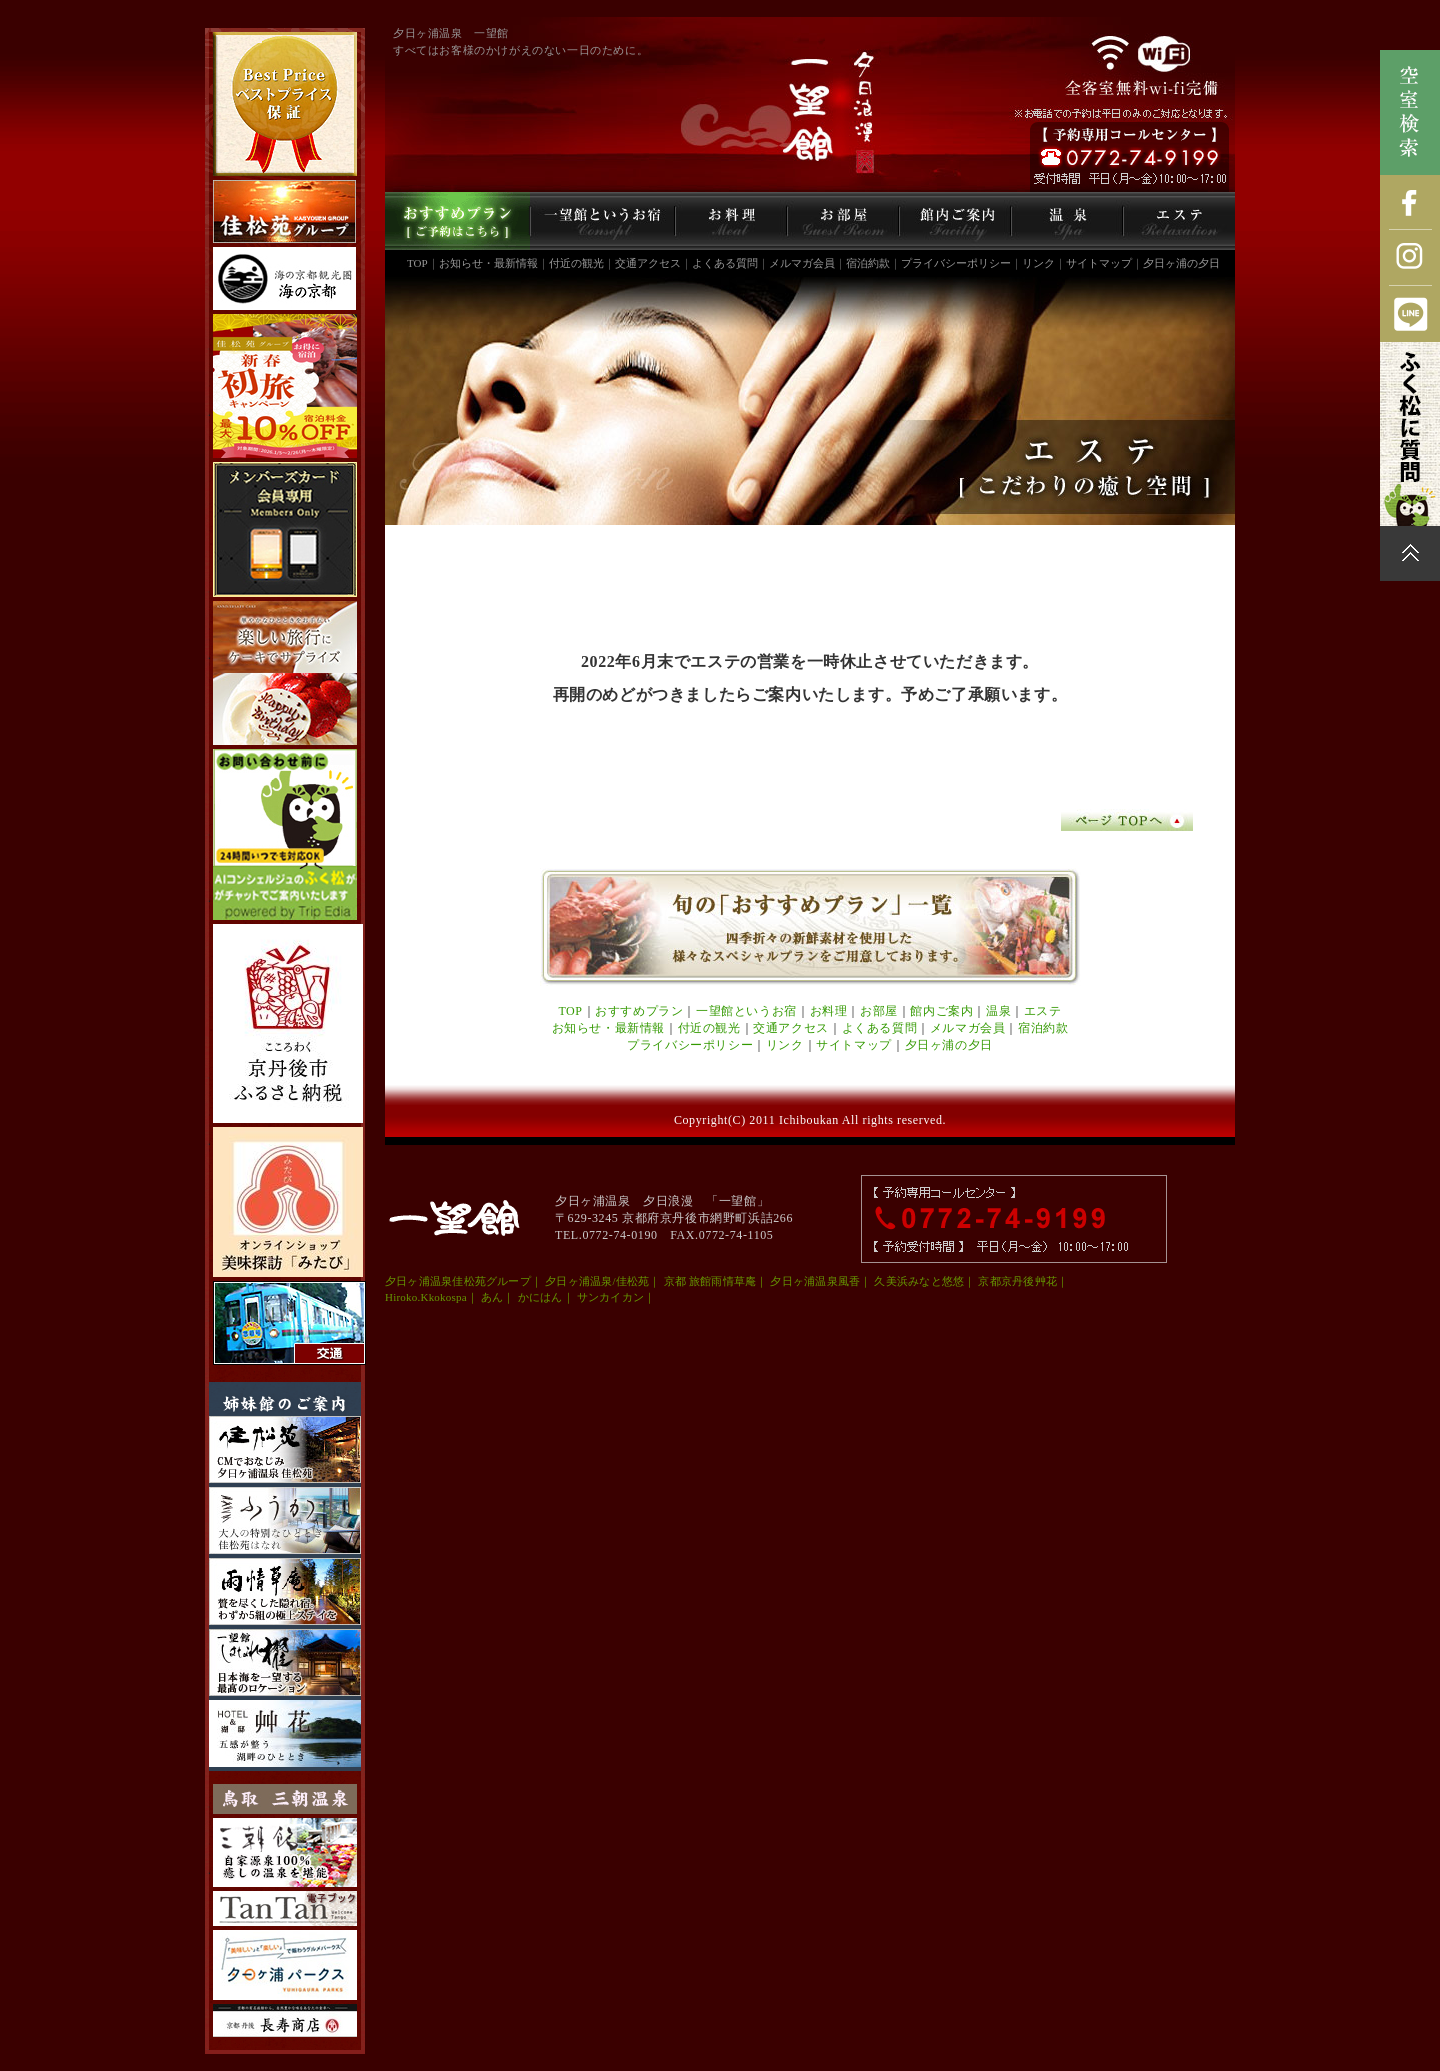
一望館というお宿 (746, 1011)
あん (492, 1297)
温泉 (998, 1011)
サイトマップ (1099, 263)
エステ (1043, 1011)
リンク (1038, 263)
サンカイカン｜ (616, 1297)
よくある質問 (725, 263)
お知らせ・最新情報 (488, 263)
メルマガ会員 (802, 263)
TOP (417, 263)
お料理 (829, 1011)
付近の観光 (576, 263)
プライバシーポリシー (956, 263)
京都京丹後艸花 (1017, 1281)
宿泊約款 (868, 263)
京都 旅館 (688, 1281)
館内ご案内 (941, 1011)
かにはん (540, 1297)
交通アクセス (648, 263)
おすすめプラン (639, 1011)
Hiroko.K (407, 1297)
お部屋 (879, 1011)
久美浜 (891, 1281)
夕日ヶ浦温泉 (418, 1281)
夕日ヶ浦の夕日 (1181, 263)
